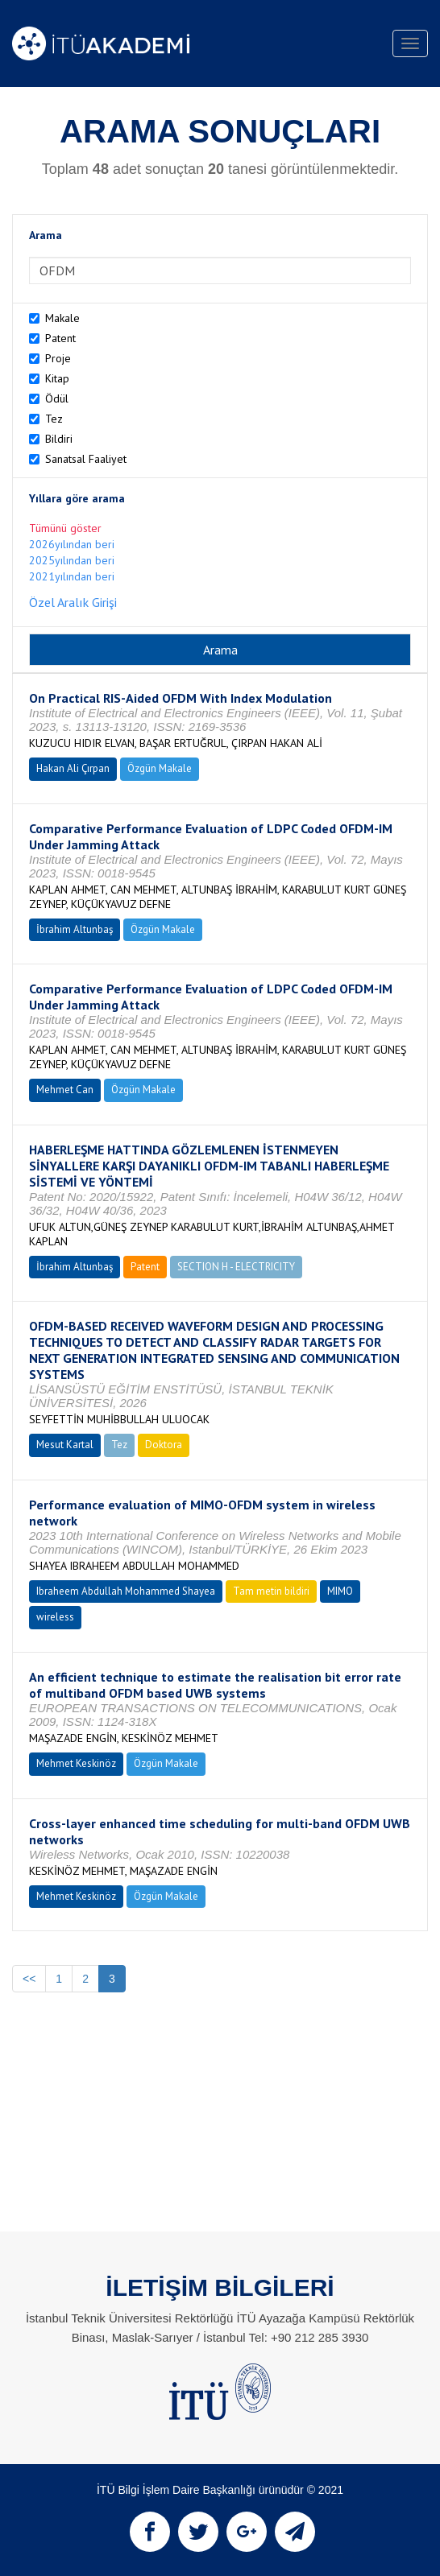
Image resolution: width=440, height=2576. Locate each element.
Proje (58, 358)
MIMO (340, 1591)
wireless (55, 1617)
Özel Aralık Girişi (73, 602)
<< (29, 1978)
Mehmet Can (64, 1089)
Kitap (57, 378)
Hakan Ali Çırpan (73, 768)
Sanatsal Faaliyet (86, 459)
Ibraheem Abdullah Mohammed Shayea (125, 1591)
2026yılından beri (71, 544)
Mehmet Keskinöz (76, 1763)
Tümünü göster (65, 528)
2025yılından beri (71, 560)
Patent (60, 338)
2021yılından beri (71, 576)
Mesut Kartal (64, 1444)
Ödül (56, 398)
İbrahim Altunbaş (74, 929)
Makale (62, 318)
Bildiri (59, 438)
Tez (54, 418)
